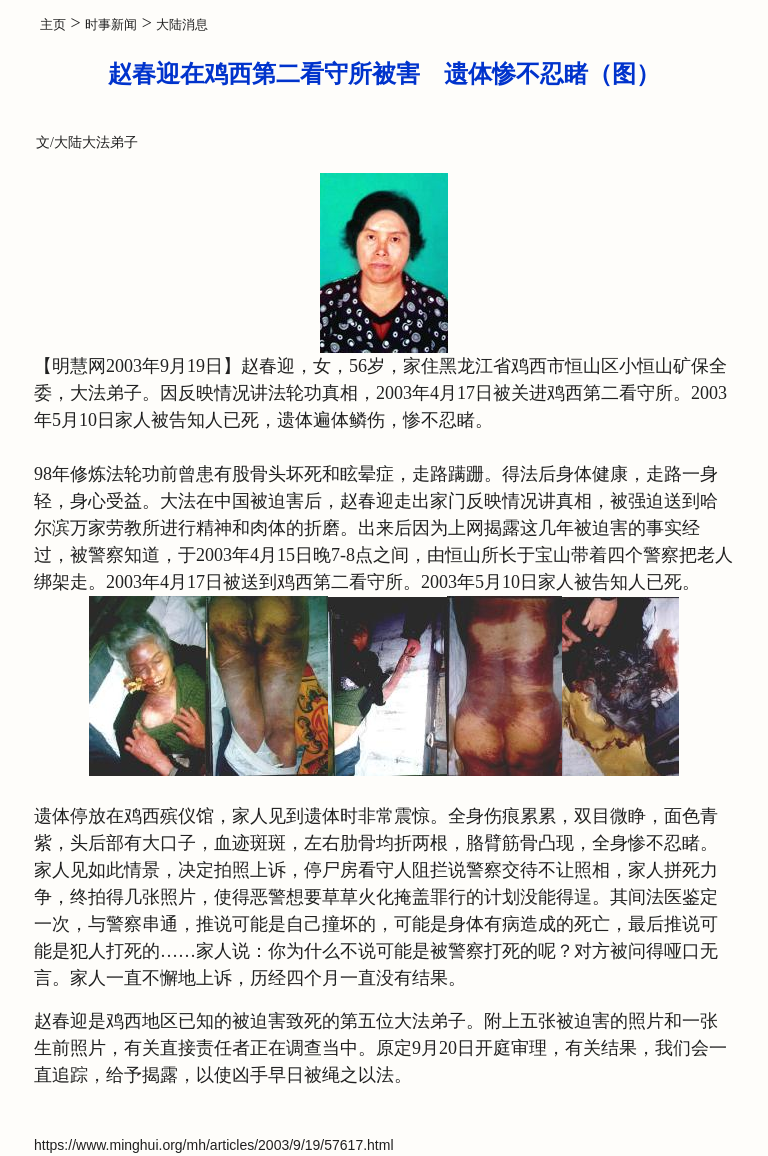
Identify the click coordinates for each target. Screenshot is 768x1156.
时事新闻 (111, 24)
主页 (53, 24)
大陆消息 (182, 24)
